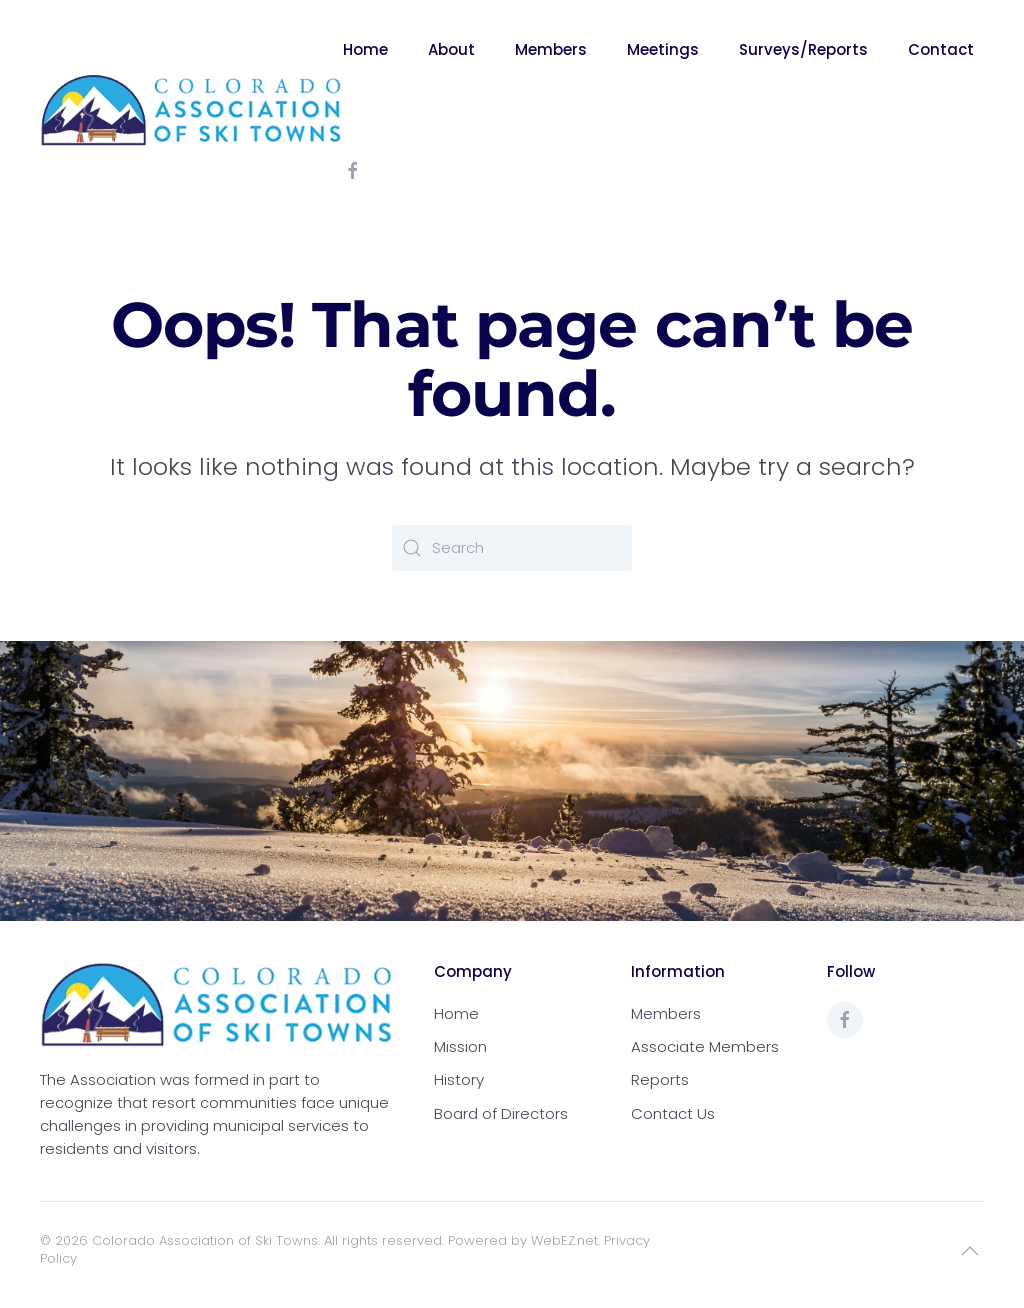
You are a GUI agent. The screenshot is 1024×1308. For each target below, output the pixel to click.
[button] (970, 1251)
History (459, 1079)
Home (365, 49)
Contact (941, 49)
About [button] (451, 49)
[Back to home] (191, 110)
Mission (460, 1046)
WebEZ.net (564, 1240)
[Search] (512, 548)
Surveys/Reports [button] (803, 49)
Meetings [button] (663, 49)
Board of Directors (501, 1113)
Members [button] (551, 49)
